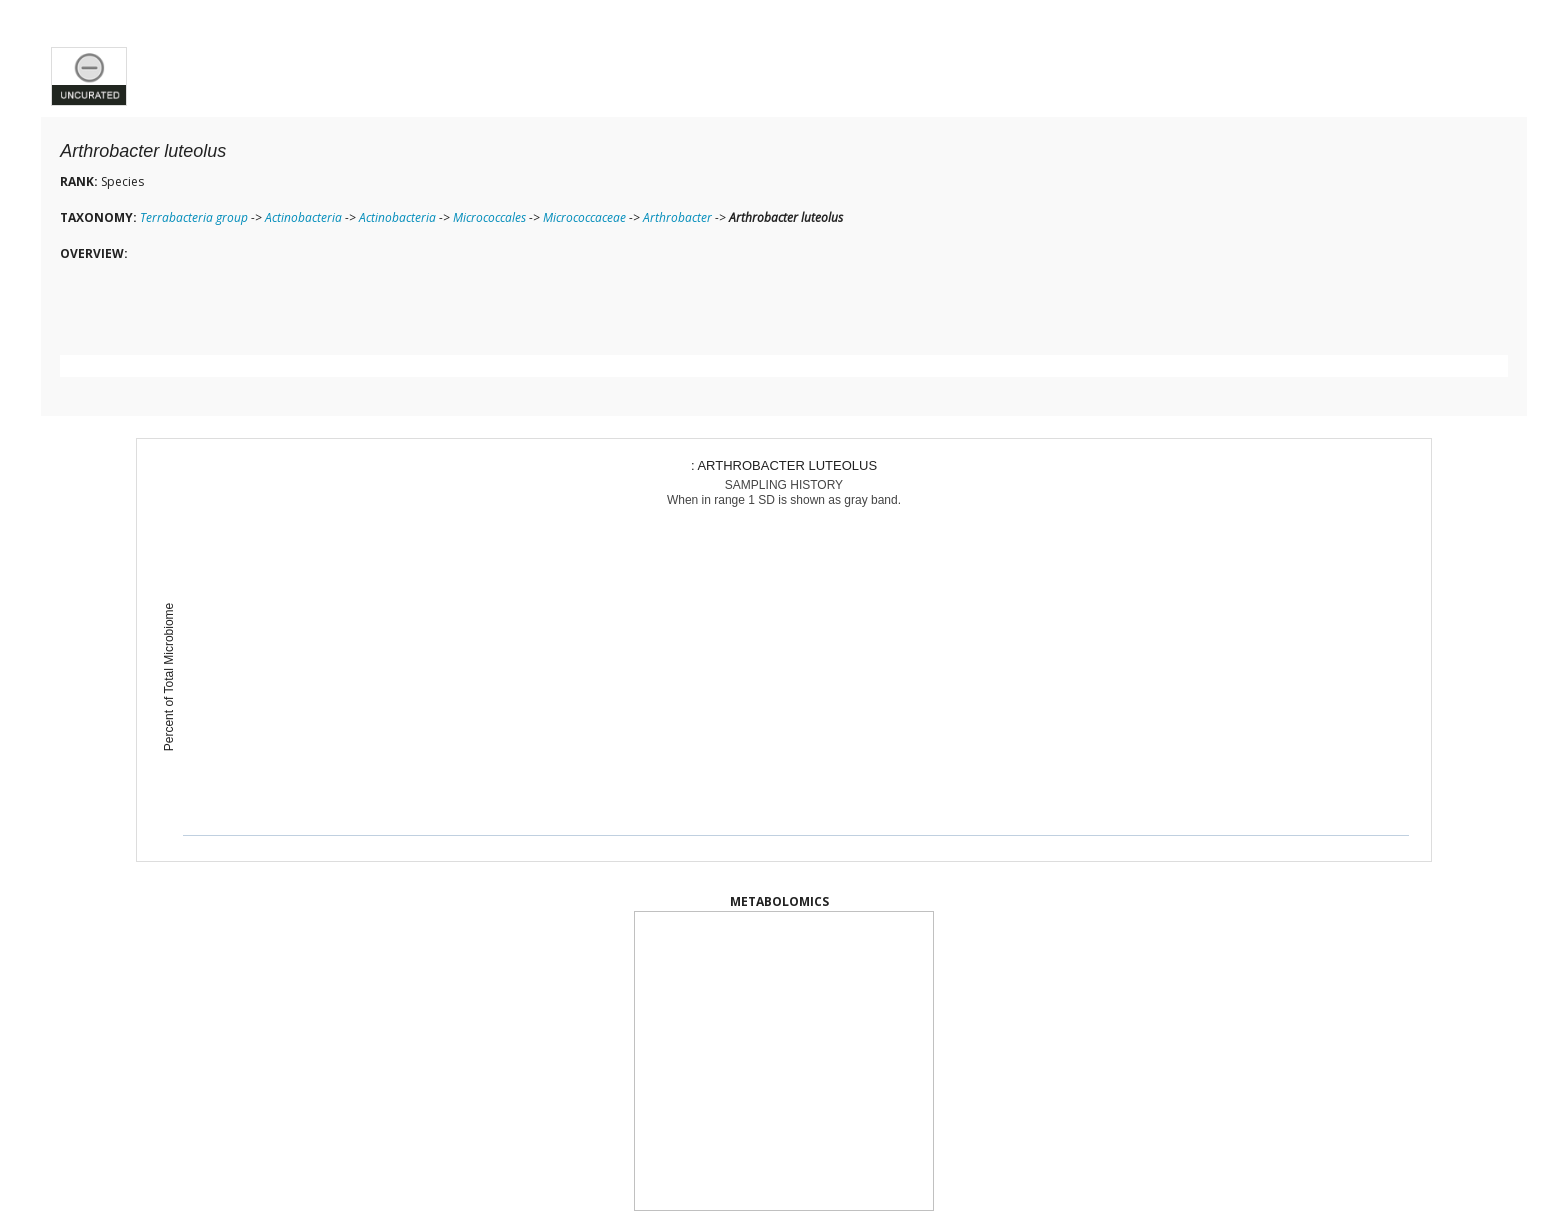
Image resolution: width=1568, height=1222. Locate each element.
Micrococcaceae (584, 217)
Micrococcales (489, 217)
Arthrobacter (677, 217)
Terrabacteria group (194, 217)
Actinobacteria (303, 217)
